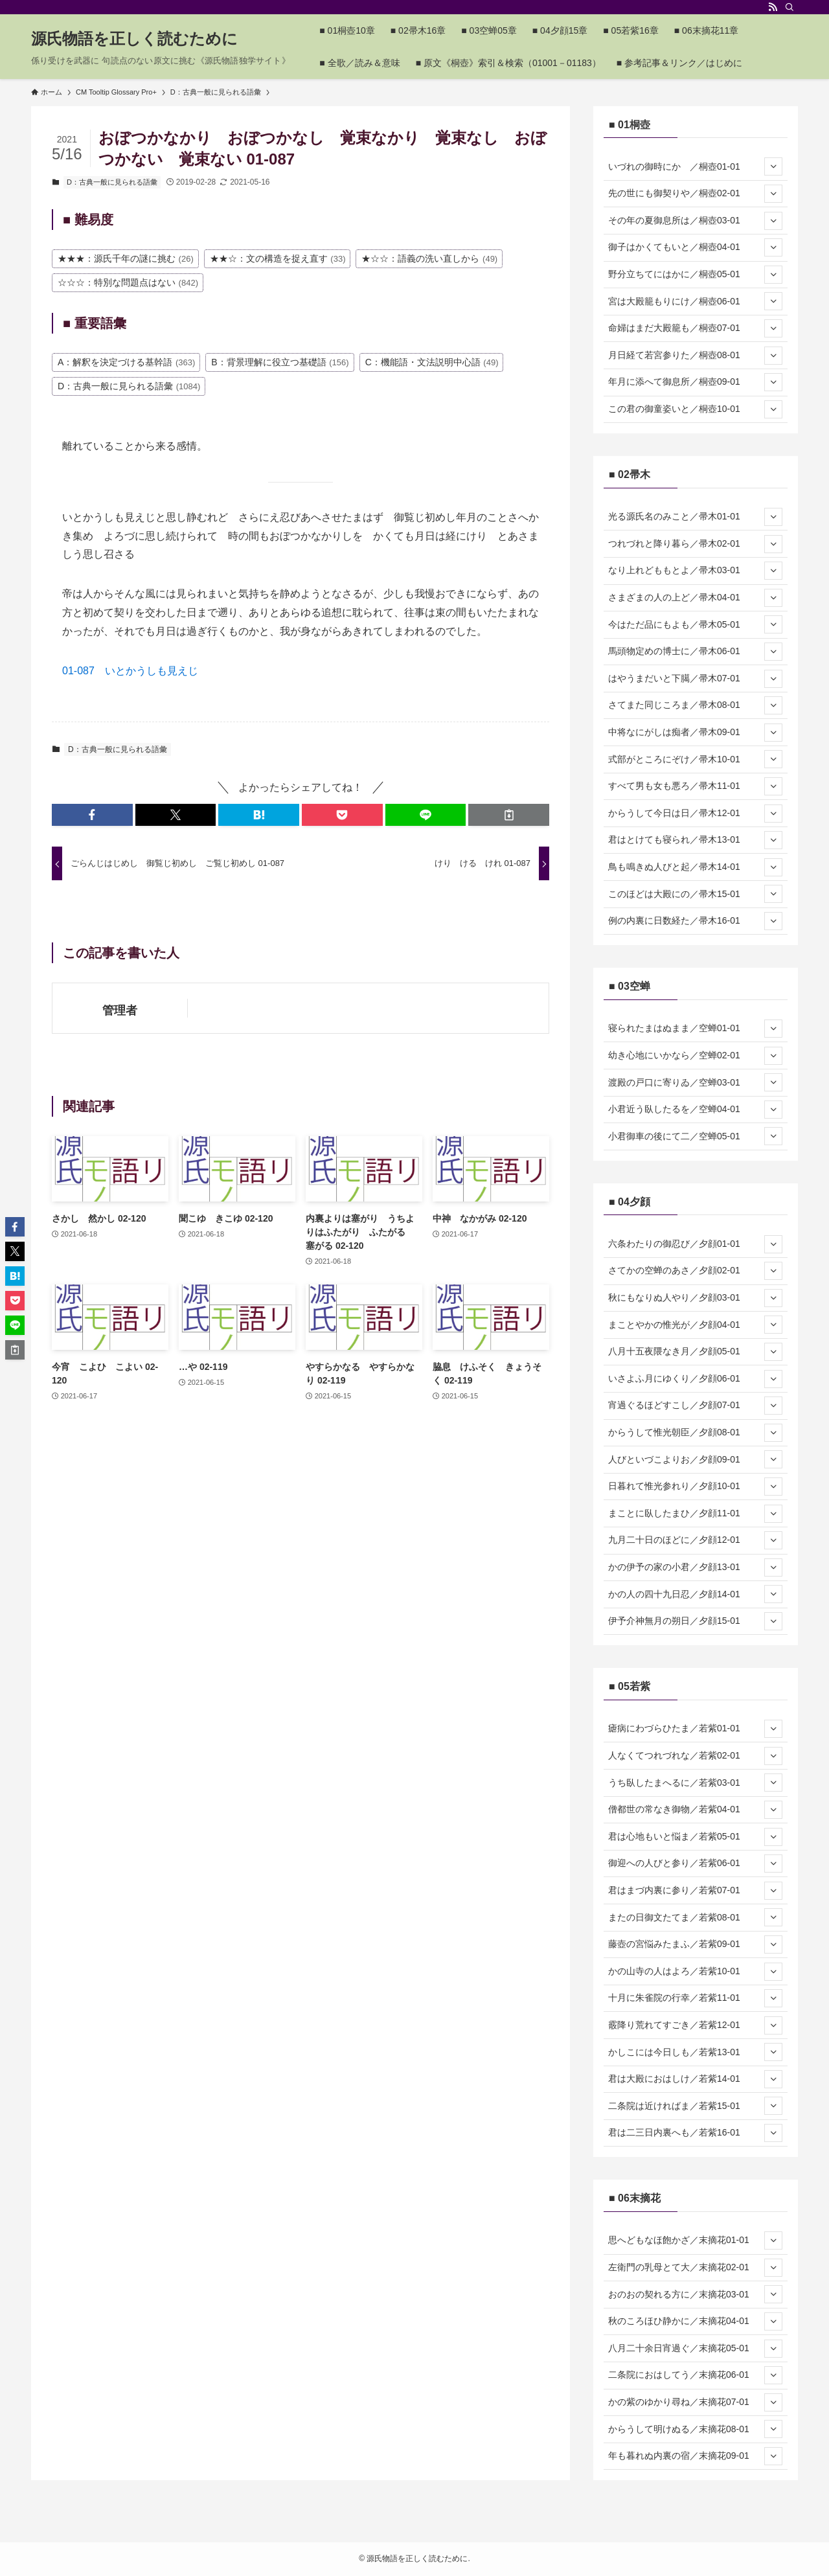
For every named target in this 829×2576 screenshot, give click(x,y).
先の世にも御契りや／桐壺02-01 (695, 194)
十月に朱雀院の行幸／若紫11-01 (695, 1998)
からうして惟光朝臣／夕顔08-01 (695, 1433)
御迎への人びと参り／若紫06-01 (695, 1863)
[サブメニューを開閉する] (773, 166)
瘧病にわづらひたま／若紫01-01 (695, 1729)
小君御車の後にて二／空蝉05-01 (695, 1136)
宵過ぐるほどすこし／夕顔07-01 (695, 1405)
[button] (92, 815)
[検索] (789, 7)
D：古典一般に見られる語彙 (112, 182)
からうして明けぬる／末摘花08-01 (695, 2429)
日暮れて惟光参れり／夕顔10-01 (695, 1486)
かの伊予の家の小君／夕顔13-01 (695, 1567)
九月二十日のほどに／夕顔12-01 (695, 1540)
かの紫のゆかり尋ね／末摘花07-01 (695, 2402)
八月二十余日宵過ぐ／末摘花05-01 (695, 2349)
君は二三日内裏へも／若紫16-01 (695, 2133)
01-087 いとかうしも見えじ (130, 670)
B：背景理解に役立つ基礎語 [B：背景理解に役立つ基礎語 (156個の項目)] (279, 362)
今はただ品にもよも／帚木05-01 (695, 624)
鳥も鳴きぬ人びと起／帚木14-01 (695, 867)
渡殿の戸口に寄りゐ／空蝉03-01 (695, 1082)
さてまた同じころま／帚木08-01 (695, 705)
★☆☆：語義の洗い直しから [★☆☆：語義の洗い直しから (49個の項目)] (429, 258)
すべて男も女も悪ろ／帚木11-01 (695, 786)
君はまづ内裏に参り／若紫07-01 (695, 1891)
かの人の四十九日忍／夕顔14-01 (695, 1594)
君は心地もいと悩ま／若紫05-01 (695, 1837)
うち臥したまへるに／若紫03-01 (695, 1782)
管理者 (119, 1010)
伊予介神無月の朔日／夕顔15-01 (695, 1621)
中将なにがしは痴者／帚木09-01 (695, 733)
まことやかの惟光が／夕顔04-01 (695, 1325)
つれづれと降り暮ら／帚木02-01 (695, 544)
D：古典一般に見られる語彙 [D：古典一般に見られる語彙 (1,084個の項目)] (129, 386)
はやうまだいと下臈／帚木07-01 (695, 679)
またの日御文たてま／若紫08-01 (695, 1917)
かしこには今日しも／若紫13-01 (695, 2052)
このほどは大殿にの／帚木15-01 (695, 894)
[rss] (772, 7)
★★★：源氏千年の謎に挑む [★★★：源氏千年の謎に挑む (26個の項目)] (126, 258)
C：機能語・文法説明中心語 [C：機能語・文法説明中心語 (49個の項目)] (432, 362)
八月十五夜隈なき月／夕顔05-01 (695, 1352)
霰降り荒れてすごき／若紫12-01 (695, 2025)
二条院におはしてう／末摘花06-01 (695, 2375)
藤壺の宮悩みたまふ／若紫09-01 (695, 1944)
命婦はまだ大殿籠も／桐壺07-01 (695, 328)
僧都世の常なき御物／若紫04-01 (695, 1810)
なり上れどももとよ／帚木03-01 (695, 571)
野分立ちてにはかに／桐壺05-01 (695, 275)
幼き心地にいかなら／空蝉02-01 (695, 1056)
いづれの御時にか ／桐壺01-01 (695, 166)
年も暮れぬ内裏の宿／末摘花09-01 (695, 2456)
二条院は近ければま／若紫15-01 (695, 2106)
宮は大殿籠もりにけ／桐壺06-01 (695, 301)
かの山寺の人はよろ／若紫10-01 (695, 1972)
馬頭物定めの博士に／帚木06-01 (695, 652)
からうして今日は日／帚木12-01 (695, 813)
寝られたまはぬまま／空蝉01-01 (695, 1029)
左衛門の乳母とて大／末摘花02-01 (695, 2268)
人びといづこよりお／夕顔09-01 (695, 1459)
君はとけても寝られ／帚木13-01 (695, 840)
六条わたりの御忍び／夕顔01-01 (695, 1244)
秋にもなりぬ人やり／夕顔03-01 (695, 1298)
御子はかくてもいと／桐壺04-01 (695, 247)
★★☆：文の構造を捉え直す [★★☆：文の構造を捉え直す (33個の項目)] (278, 258)
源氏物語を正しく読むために (134, 39)
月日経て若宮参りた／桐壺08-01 (695, 356)
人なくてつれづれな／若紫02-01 (695, 1756)
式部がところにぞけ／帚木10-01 (695, 759)
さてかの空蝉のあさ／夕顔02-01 (695, 1271)
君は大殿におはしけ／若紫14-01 (695, 2079)
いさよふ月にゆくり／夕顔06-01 (695, 1379)
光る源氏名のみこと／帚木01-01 (695, 517)
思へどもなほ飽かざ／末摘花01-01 (695, 2240)
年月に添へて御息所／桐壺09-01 (695, 382)
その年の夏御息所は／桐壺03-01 (695, 221)
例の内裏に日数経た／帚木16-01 (695, 921)
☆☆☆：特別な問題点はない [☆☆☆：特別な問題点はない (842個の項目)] (128, 282)
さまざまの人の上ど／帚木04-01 (695, 598)
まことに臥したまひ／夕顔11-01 (695, 1514)
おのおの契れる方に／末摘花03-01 (695, 2294)
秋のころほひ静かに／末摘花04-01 (695, 2321)
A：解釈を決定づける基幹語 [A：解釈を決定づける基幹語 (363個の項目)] (126, 362)
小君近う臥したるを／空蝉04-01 (695, 1109)
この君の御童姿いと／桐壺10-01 (695, 409)
